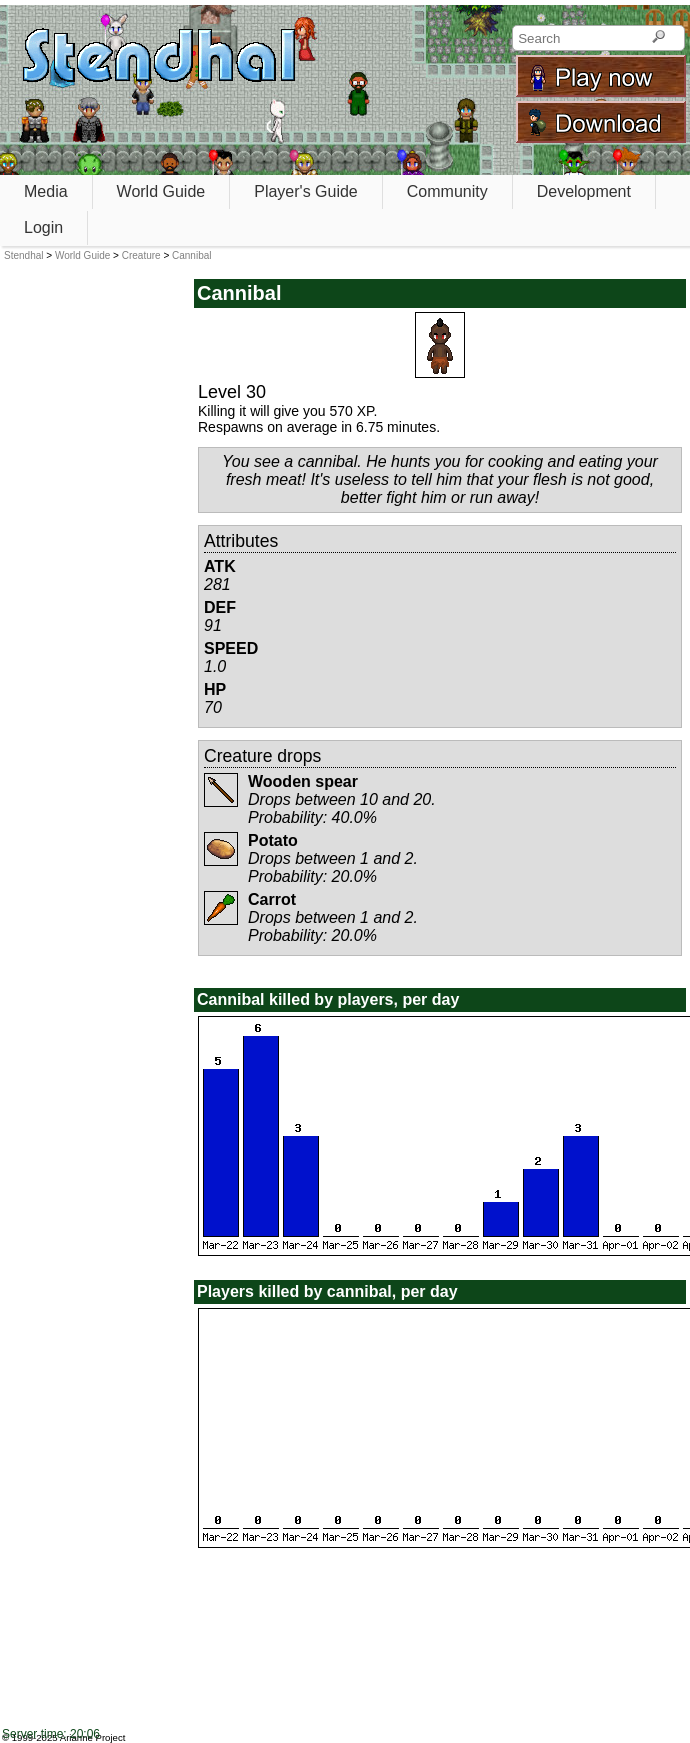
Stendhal (23, 255)
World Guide (161, 191)
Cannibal (191, 255)
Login (43, 227)
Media (46, 191)
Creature (141, 255)
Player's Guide (306, 191)
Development (584, 191)
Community (447, 191)
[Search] (658, 38)
